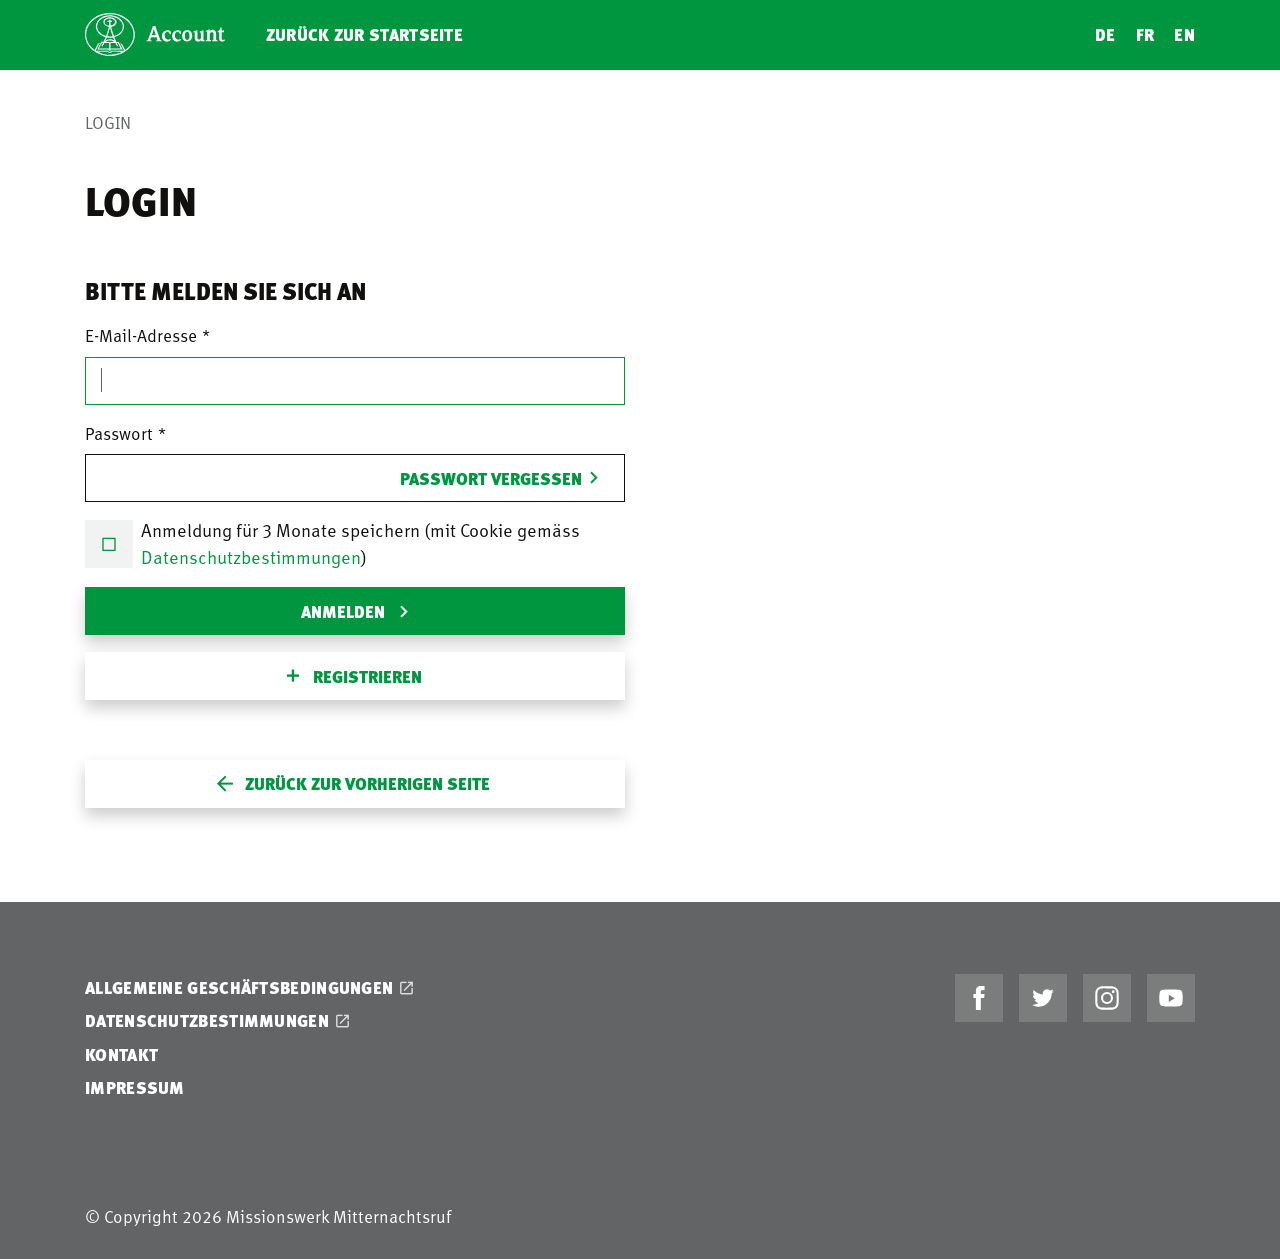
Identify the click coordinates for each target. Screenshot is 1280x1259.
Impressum (135, 1087)
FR (1145, 34)
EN (1184, 34)
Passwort (119, 433)
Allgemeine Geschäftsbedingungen (239, 987)
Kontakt (121, 1054)
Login (108, 122)
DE (1105, 34)
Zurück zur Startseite (364, 34)
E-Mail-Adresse (141, 335)
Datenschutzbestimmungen (251, 556)
